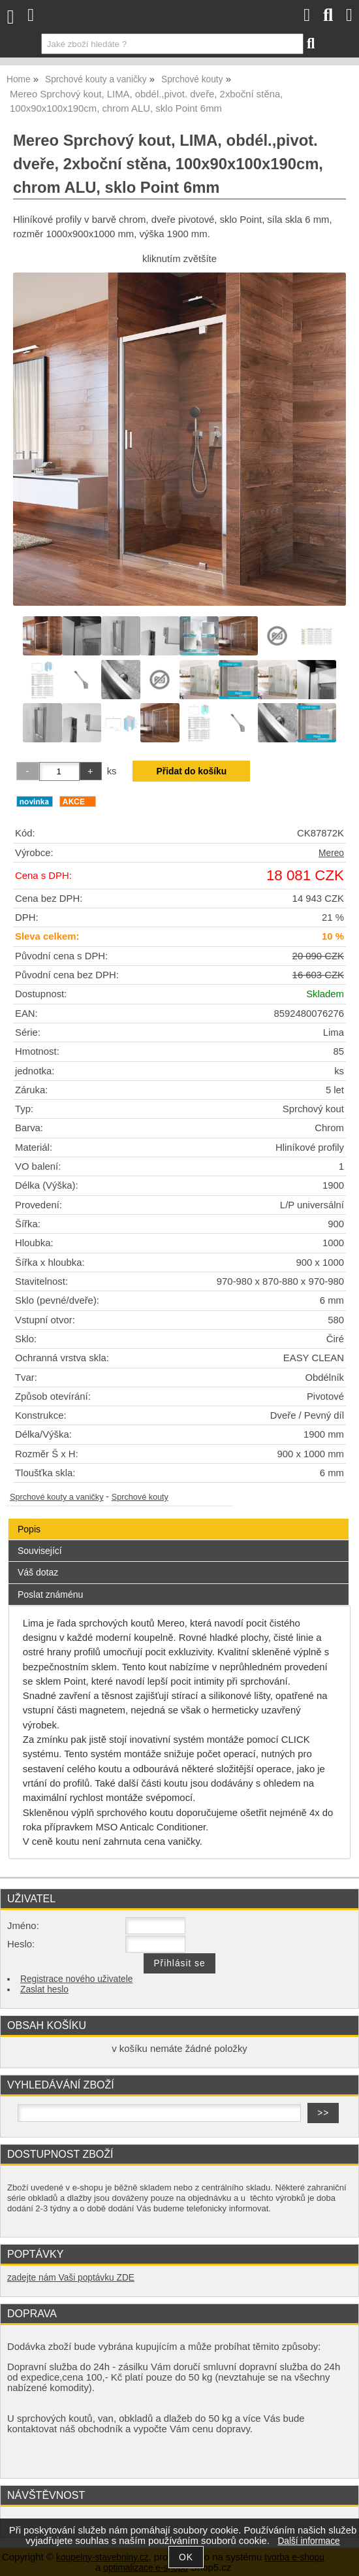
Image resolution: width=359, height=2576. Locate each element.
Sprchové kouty (140, 1497)
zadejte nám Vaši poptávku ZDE (70, 2278)
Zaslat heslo (44, 1989)
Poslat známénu (50, 1594)
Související (40, 1550)
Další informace (308, 2541)
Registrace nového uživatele (76, 1979)
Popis (29, 1529)
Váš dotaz (38, 1572)
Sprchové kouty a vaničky (57, 1497)
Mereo (331, 853)
